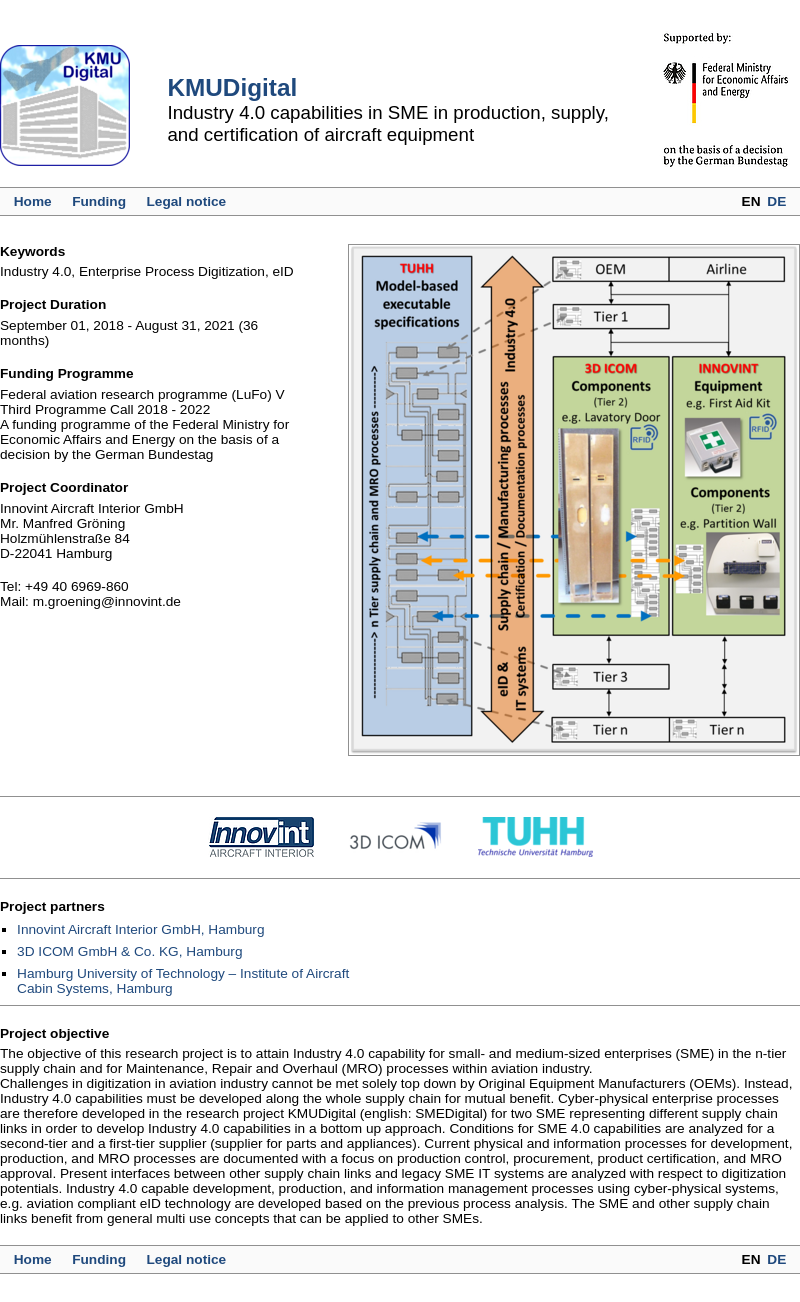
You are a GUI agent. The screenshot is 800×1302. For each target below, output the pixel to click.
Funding (99, 201)
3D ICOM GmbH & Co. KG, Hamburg (129, 951)
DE (776, 201)
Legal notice (186, 201)
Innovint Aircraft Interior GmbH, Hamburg (140, 929)
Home (33, 201)
